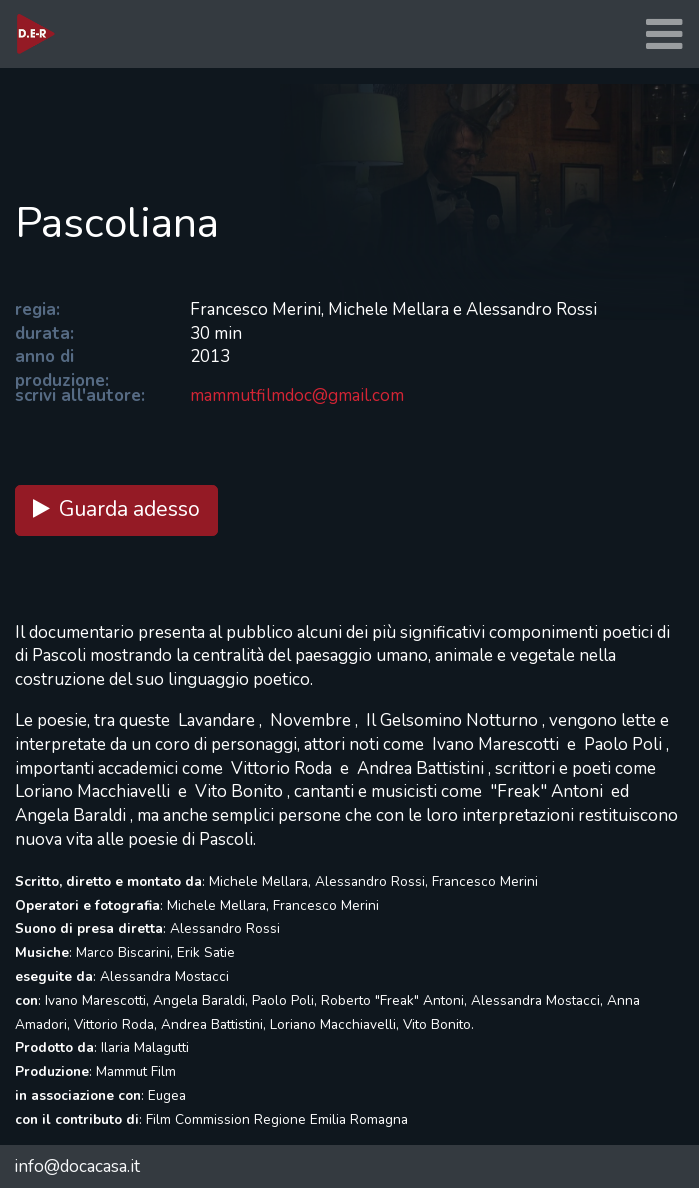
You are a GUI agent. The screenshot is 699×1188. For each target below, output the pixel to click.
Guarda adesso (116, 509)
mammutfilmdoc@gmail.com (297, 395)
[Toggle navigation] (664, 34)
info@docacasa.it (77, 1166)
